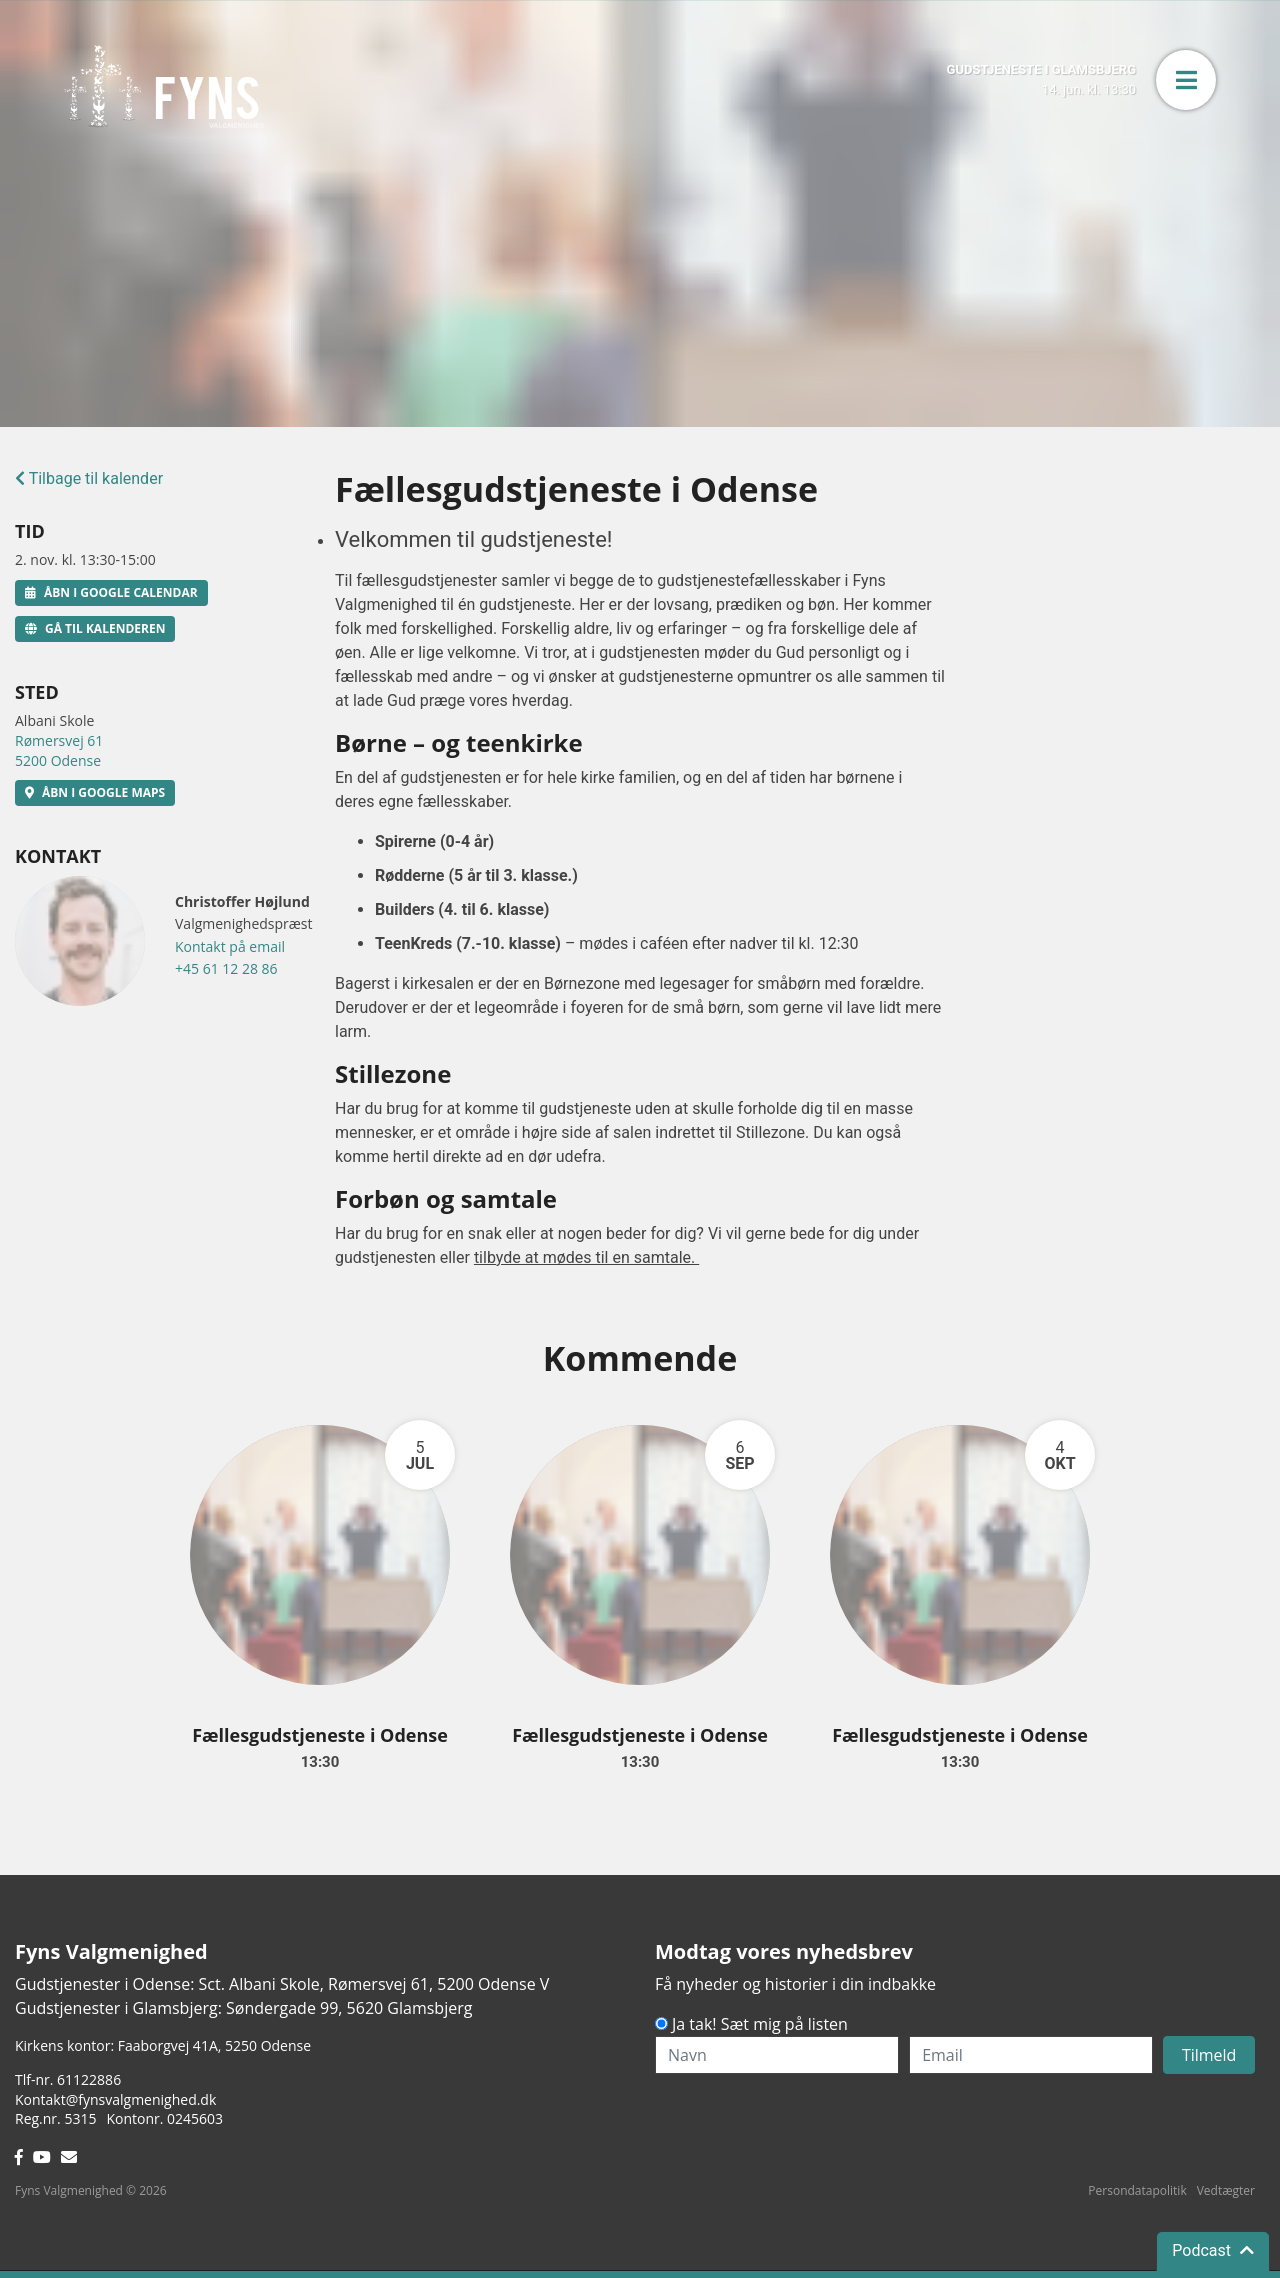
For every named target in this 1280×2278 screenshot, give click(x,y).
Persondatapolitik (1137, 2190)
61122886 (89, 2079)
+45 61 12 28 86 (226, 968)
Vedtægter (1226, 2190)
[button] (1186, 80)
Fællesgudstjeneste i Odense (320, 1735)
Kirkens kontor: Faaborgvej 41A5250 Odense (163, 2045)
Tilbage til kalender (89, 478)
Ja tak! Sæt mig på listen (760, 2024)
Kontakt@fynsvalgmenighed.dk (115, 2099)
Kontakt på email (230, 946)
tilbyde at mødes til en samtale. (586, 1257)
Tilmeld (1209, 2055)
